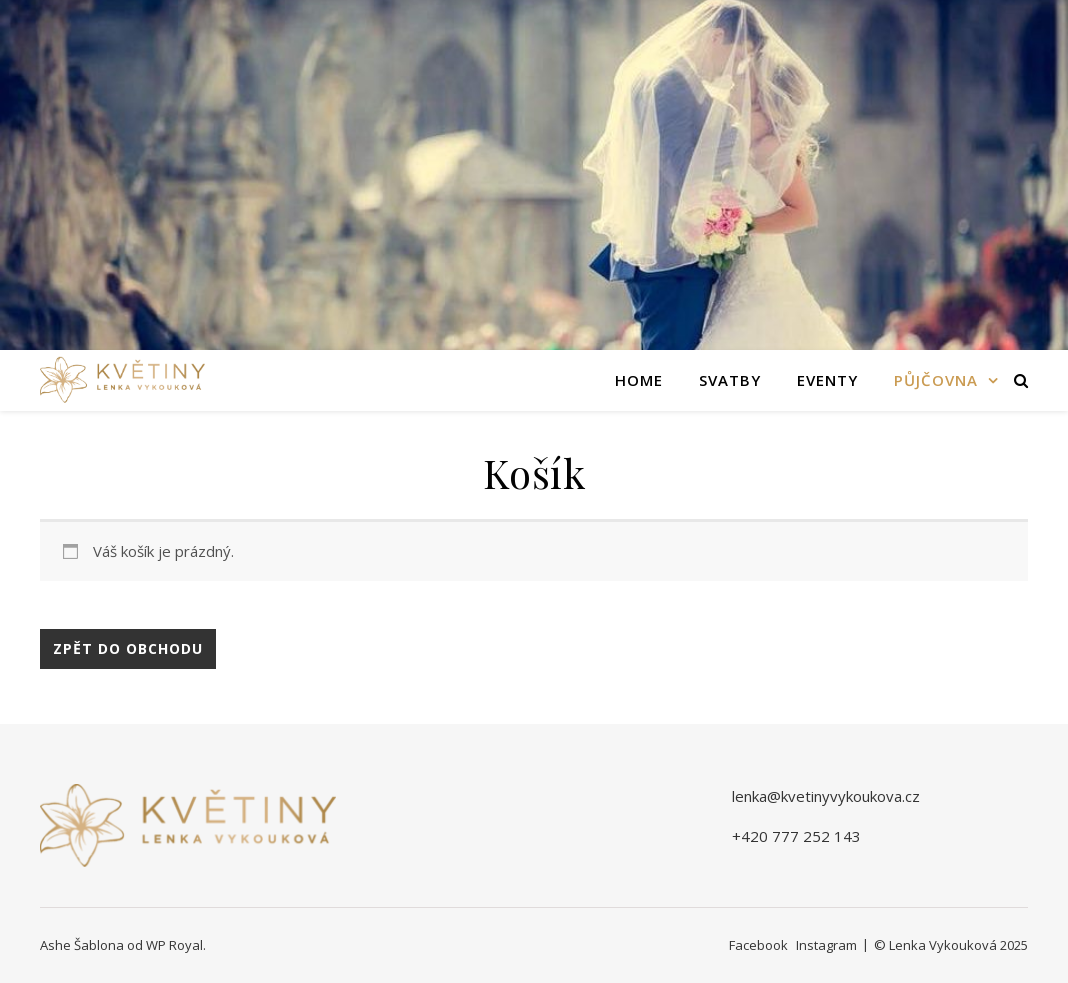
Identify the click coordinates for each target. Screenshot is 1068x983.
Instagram (826, 945)
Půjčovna (936, 380)
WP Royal (174, 945)
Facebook (758, 945)
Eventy (827, 380)
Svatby (730, 380)
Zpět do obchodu (128, 648)
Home (639, 380)
